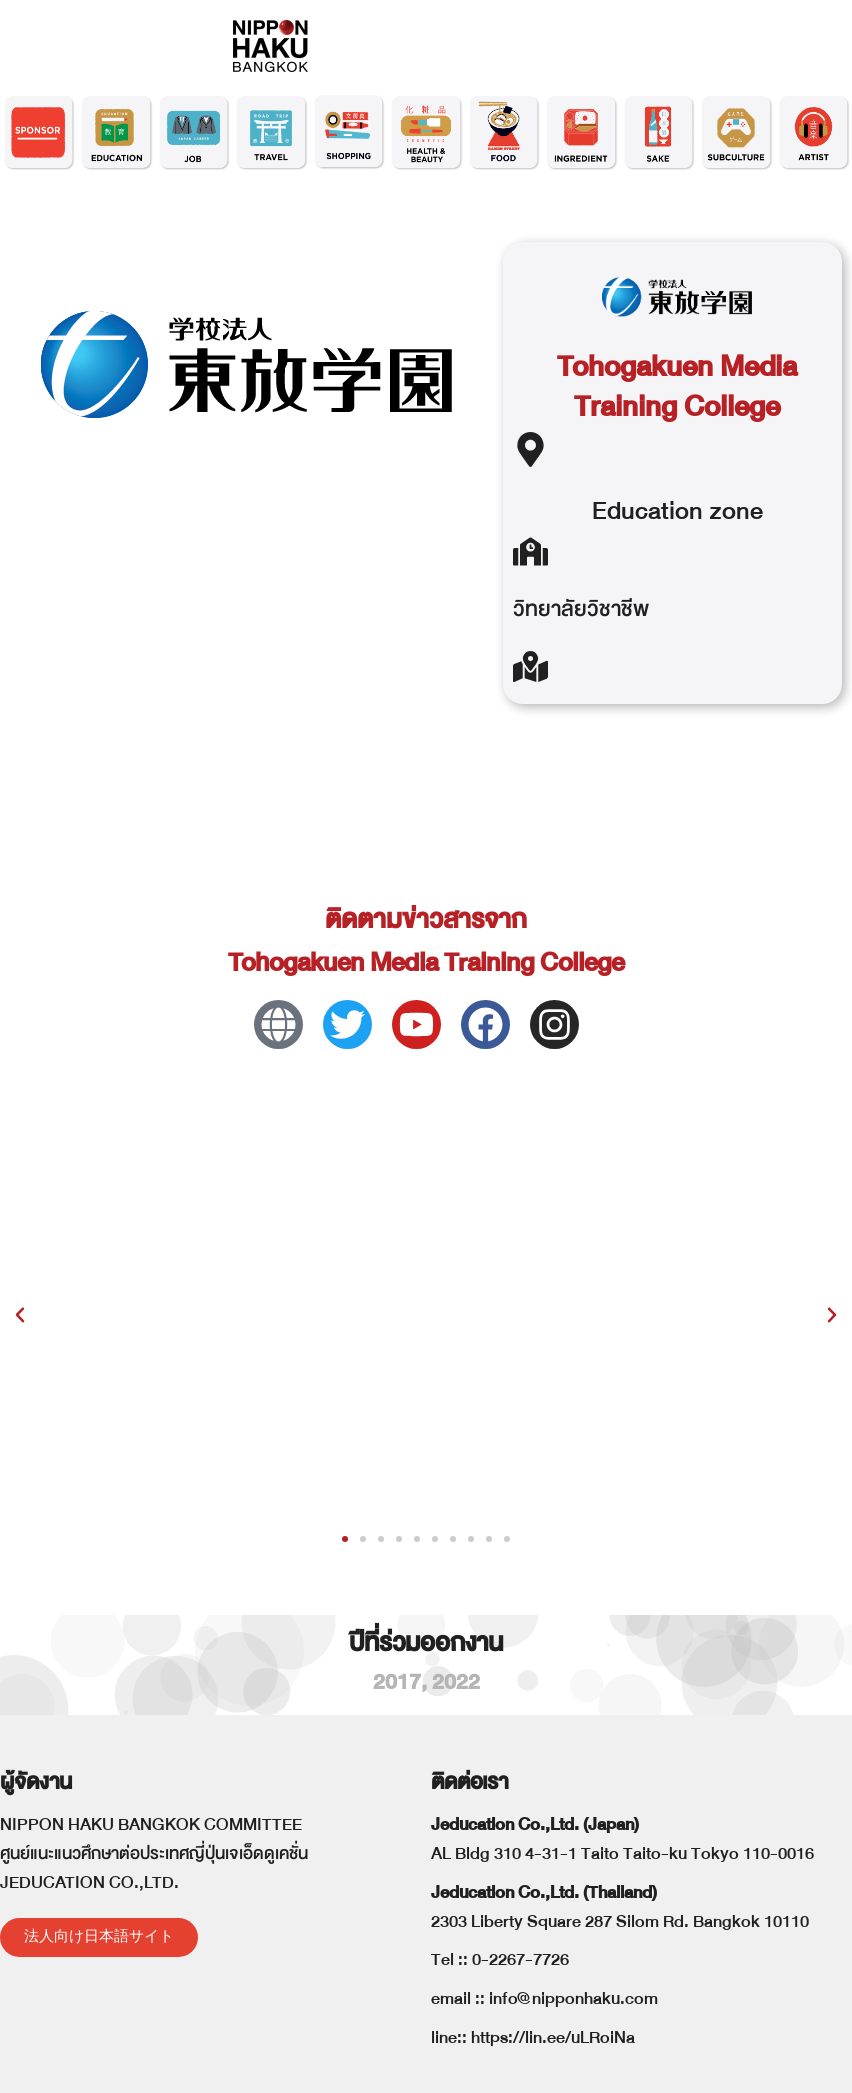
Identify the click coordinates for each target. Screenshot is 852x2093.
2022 (456, 1682)
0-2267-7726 (520, 1959)
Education (647, 510)
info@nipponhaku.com (573, 1998)
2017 (397, 1682)
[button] (20, 1315)
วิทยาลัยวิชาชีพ (581, 609)
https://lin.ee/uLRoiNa (553, 2037)
